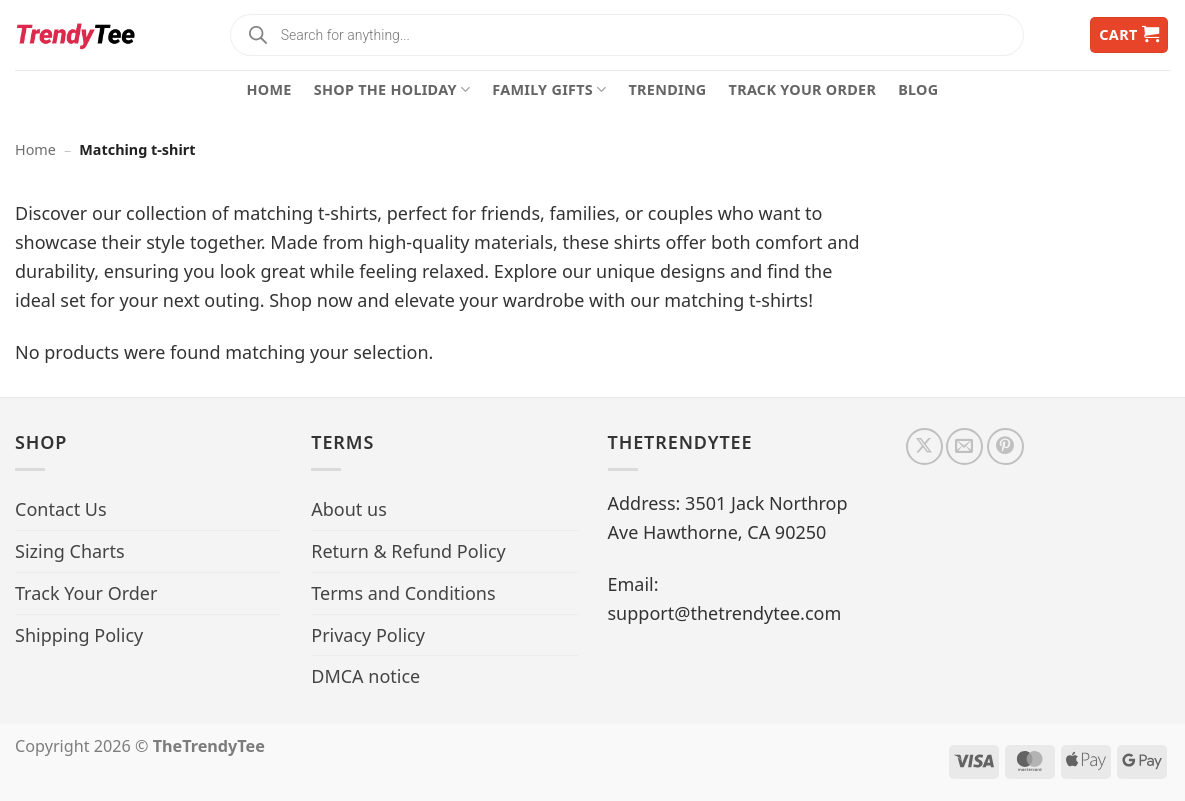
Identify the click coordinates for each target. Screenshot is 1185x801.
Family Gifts (549, 90)
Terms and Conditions (403, 593)
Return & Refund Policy (408, 551)
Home (269, 89)
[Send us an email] (964, 446)
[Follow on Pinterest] (1005, 446)
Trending (668, 89)
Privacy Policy (368, 635)
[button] (1129, 35)
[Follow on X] (924, 446)
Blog (918, 89)
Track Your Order (803, 89)
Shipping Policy (79, 635)
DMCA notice (365, 676)
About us (349, 509)
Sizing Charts (70, 551)
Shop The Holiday (392, 90)
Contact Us (61, 509)
